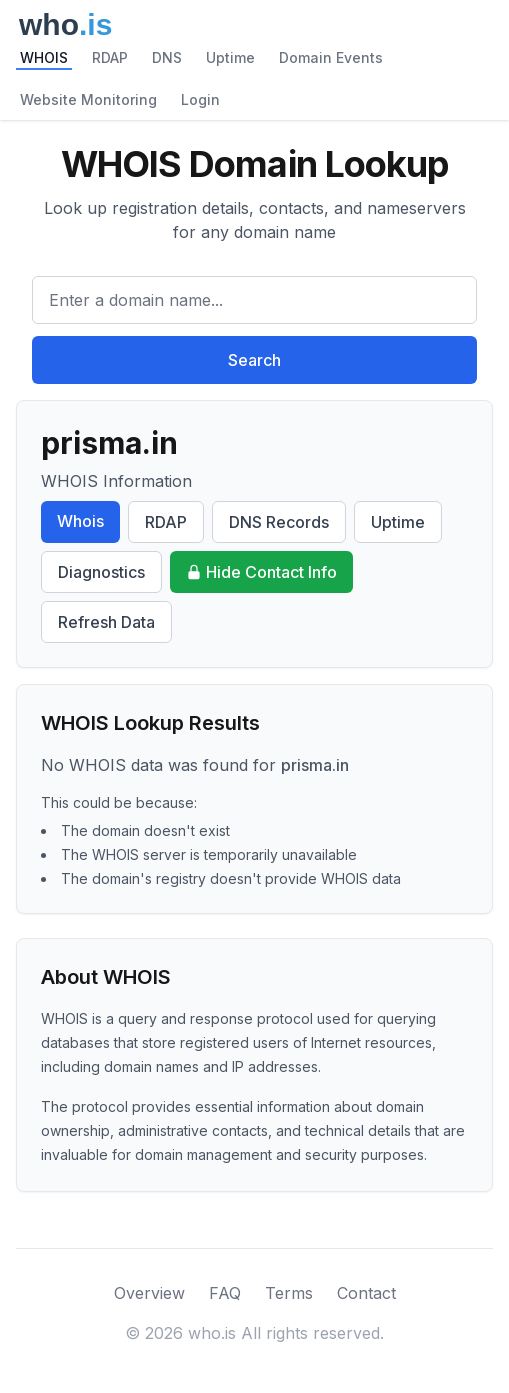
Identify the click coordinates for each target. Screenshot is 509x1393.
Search (254, 360)
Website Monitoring (88, 99)
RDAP (110, 57)
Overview (149, 1293)
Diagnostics (101, 572)
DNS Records (279, 522)
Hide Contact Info (261, 572)
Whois (80, 521)
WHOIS (44, 57)
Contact (366, 1293)
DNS (167, 57)
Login (200, 99)
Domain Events (331, 57)
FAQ (225, 1293)
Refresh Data (106, 622)
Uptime (230, 57)
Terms (289, 1293)
